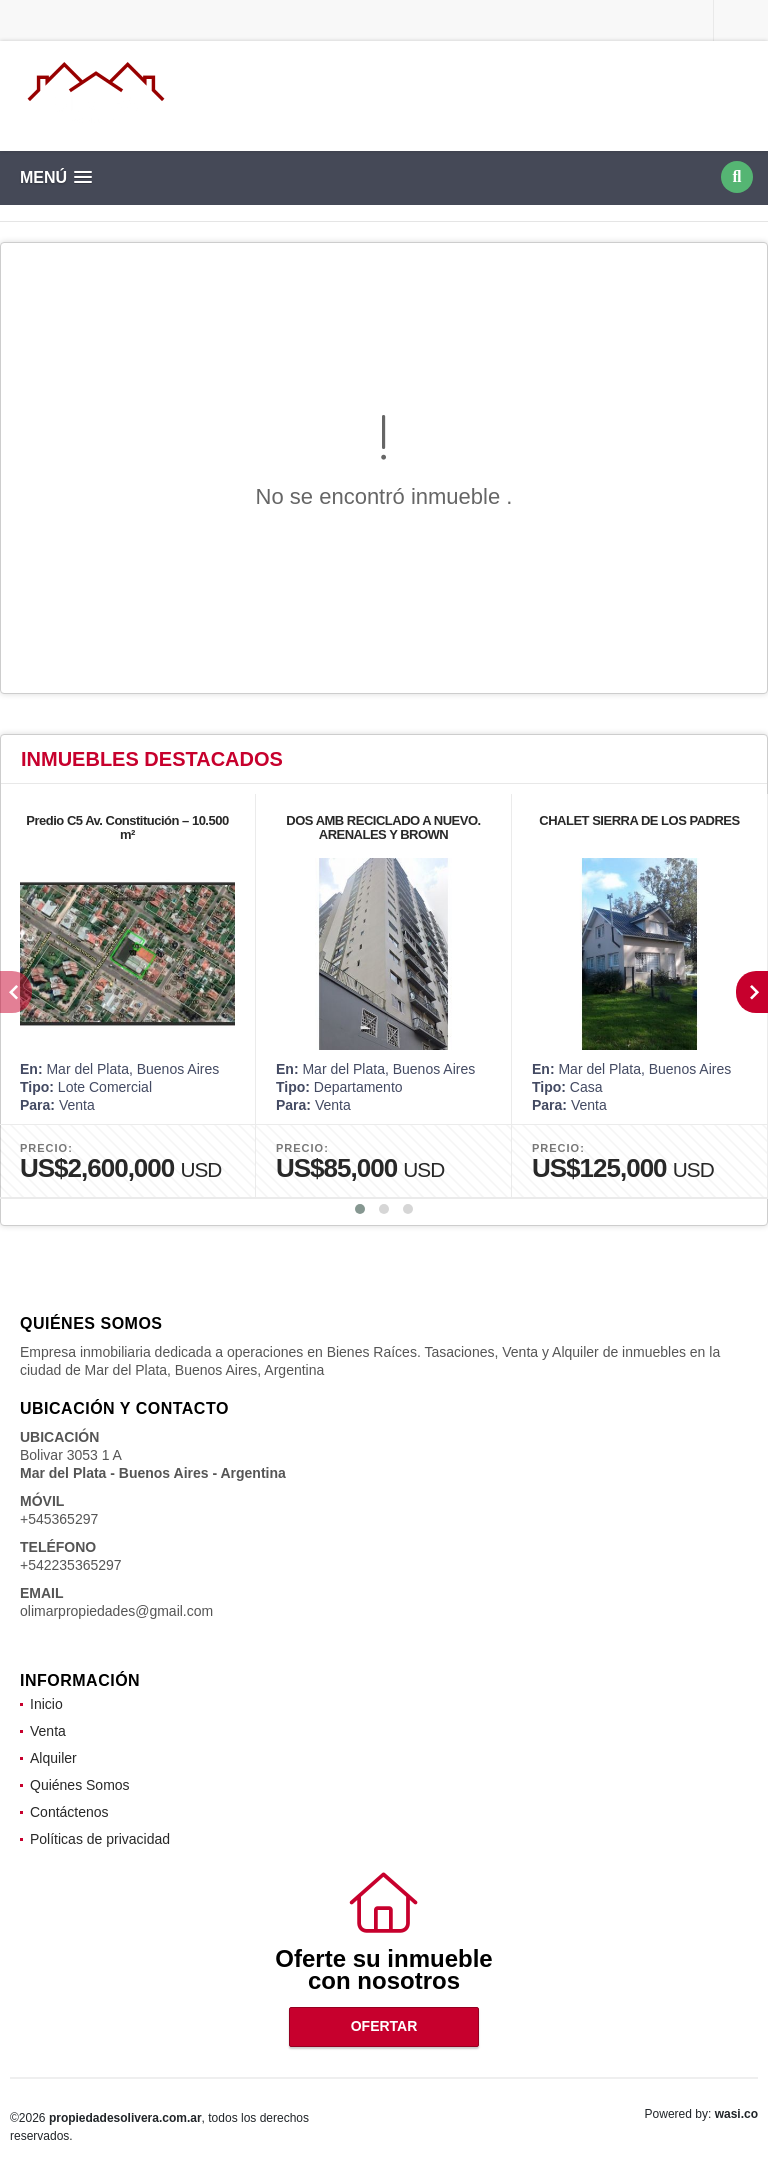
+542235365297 (71, 1565)
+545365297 (59, 1519)
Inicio (46, 1704)
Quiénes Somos (80, 1785)
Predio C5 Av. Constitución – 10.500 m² (127, 827)
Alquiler (53, 1758)
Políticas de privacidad (100, 1839)
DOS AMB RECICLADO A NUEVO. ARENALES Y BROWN (383, 827)
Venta (48, 1731)
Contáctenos (69, 1812)
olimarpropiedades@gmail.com (116, 1611)
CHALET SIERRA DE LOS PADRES (639, 820)
